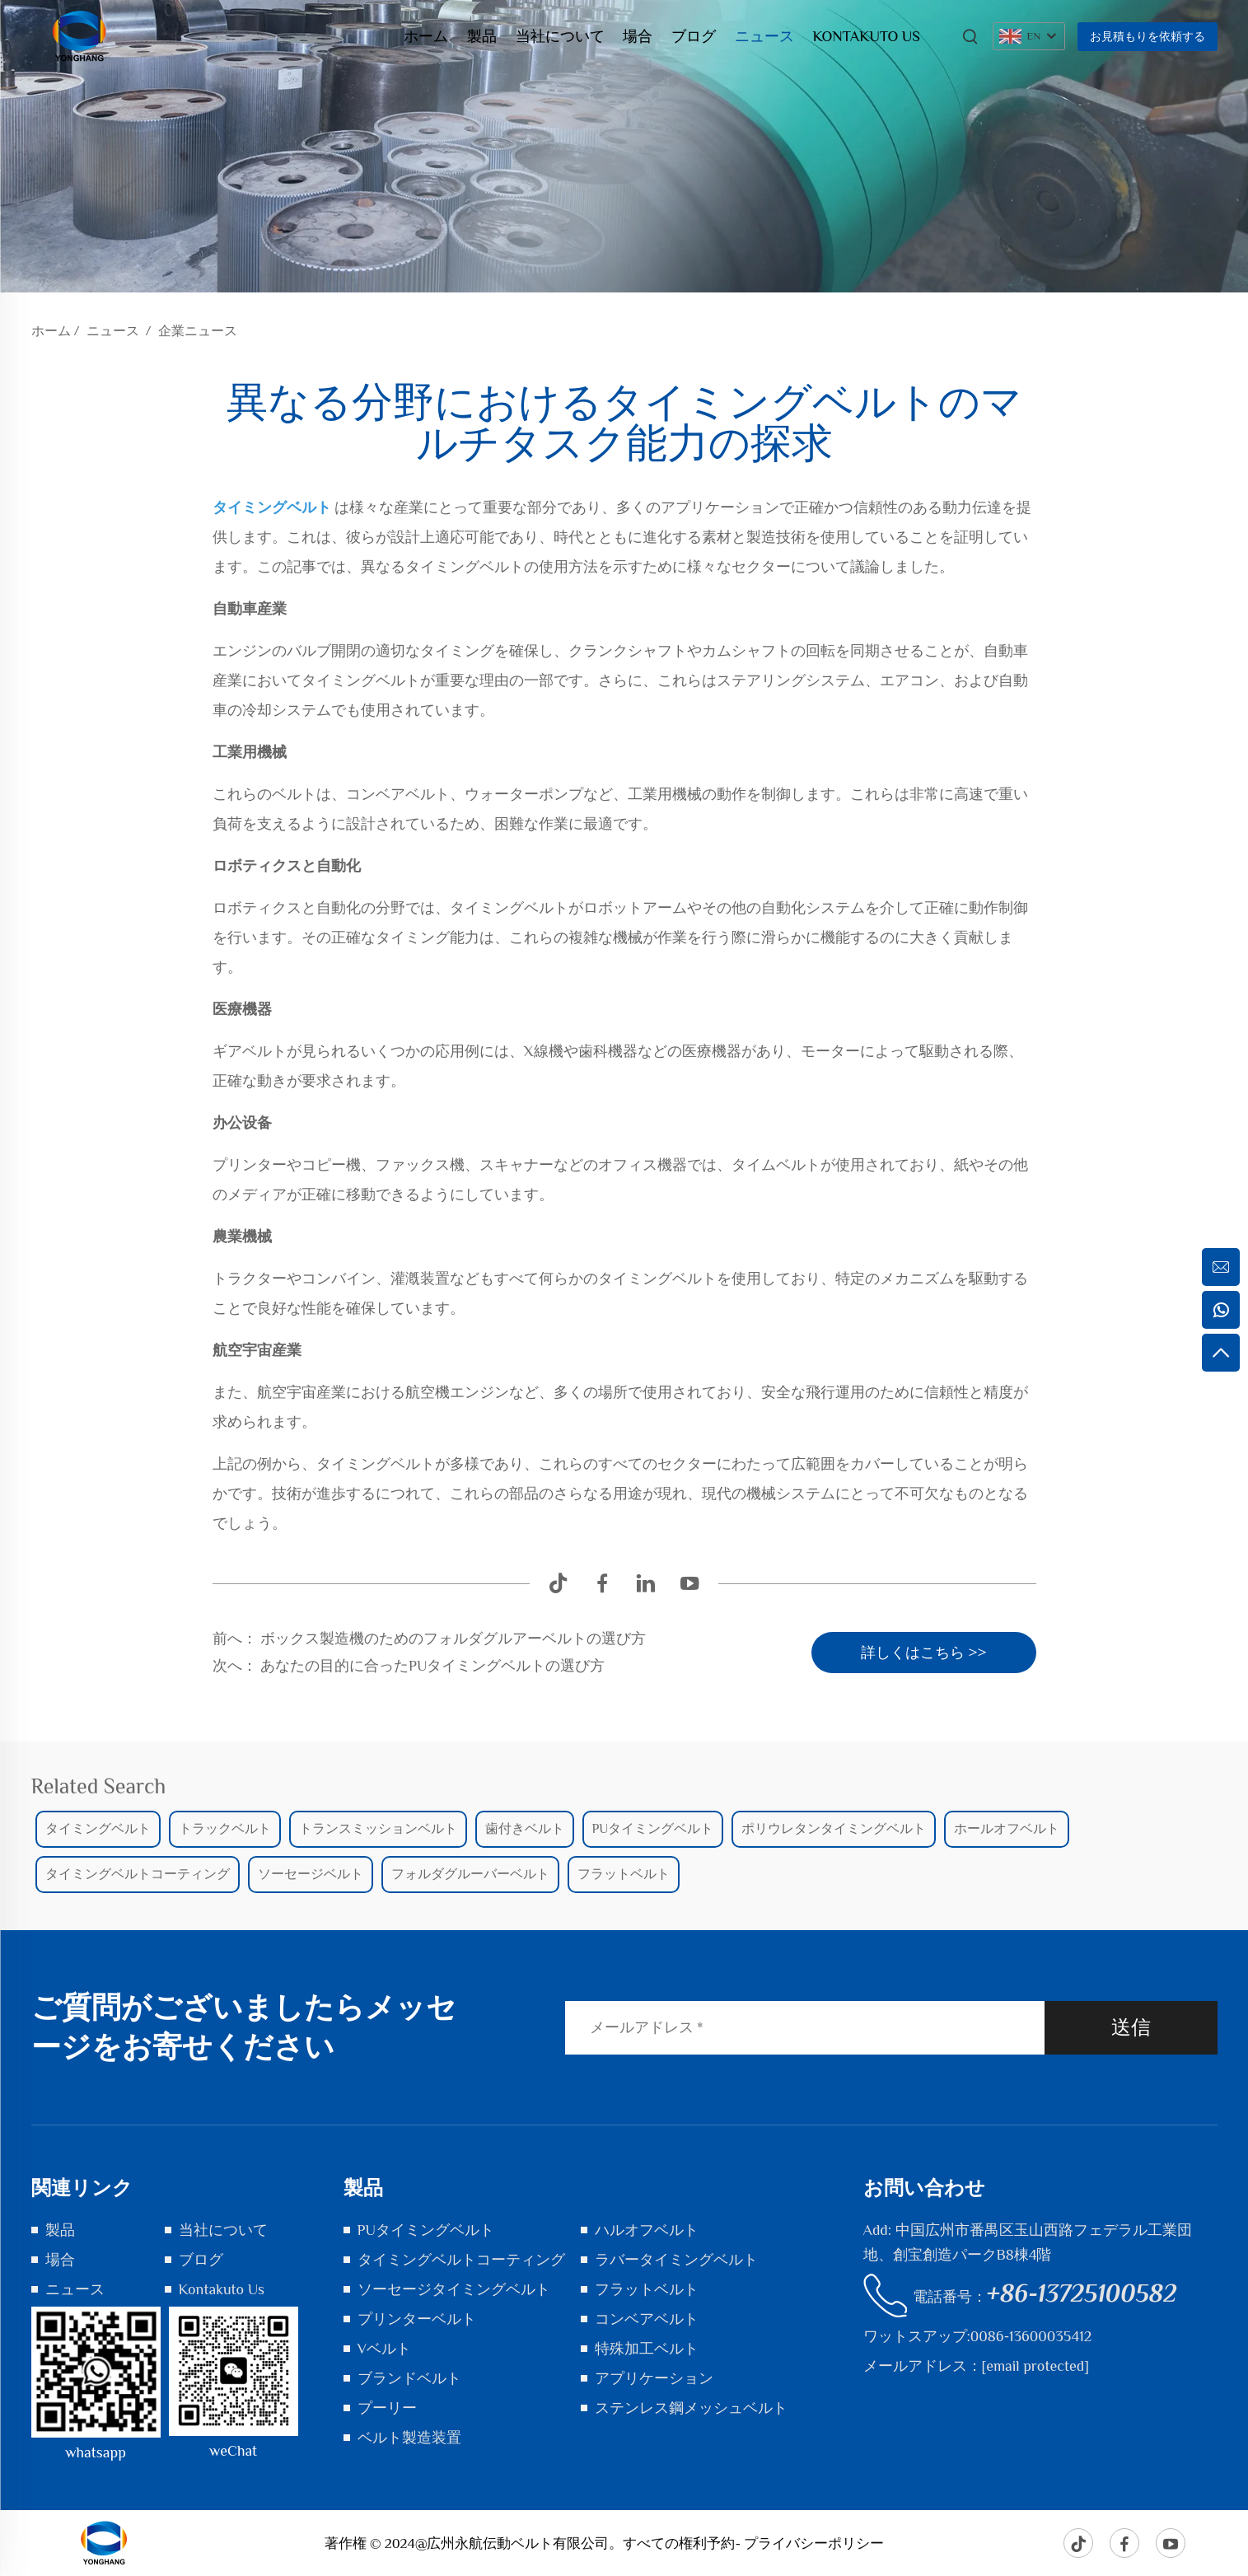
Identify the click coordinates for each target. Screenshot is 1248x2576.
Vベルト (385, 2348)
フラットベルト (647, 2289)
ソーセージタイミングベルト (454, 2289)
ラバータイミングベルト (676, 2259)
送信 (1131, 2027)
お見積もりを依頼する (1147, 36)
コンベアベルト (647, 2319)
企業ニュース (197, 331)
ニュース (764, 36)
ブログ (693, 36)
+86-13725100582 (1082, 2293)
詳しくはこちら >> (924, 1652)
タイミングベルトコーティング (461, 2259)
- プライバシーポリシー (809, 2543)
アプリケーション (654, 2378)
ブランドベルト (409, 2378)
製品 (482, 36)
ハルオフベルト (647, 2230)
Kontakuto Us (866, 36)
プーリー (387, 2408)
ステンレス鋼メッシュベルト (691, 2408)
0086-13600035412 (1030, 2336)
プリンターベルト (417, 2319)
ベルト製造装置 (409, 2437)
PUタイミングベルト (426, 2230)
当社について (560, 36)
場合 (637, 36)
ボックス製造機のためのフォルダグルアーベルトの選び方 (452, 1638)
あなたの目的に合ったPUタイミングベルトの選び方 (431, 1665)
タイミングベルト (274, 507)
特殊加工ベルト (647, 2348)
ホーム (426, 36)
